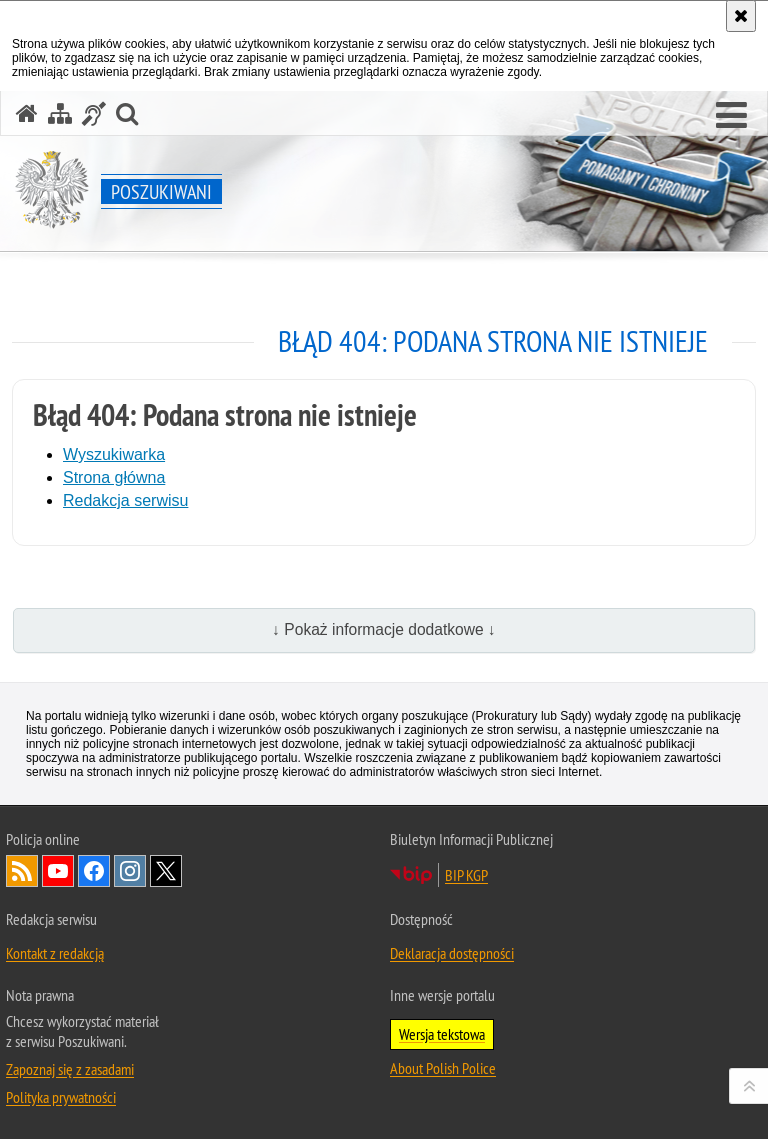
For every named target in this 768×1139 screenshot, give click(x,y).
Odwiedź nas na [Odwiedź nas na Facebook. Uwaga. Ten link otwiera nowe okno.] (94, 871)
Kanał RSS (22, 871)
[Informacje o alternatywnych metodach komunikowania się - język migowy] (94, 113)
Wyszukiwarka (114, 454)
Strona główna (114, 477)
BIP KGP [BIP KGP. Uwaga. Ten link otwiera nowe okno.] (466, 875)
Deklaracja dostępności (452, 953)
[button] (731, 116)
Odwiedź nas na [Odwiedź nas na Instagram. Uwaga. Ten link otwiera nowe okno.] (130, 871)
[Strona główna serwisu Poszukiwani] (27, 113)
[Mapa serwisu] (60, 113)
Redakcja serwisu (125, 500)
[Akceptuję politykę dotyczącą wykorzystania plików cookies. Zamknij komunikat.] (741, 16)
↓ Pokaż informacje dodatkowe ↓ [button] (384, 629)
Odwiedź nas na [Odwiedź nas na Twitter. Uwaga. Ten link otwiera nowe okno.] (166, 871)
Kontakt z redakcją (55, 953)
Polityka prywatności (61, 1097)
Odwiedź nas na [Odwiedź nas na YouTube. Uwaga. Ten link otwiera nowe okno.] (58, 871)
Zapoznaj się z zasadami (70, 1069)
